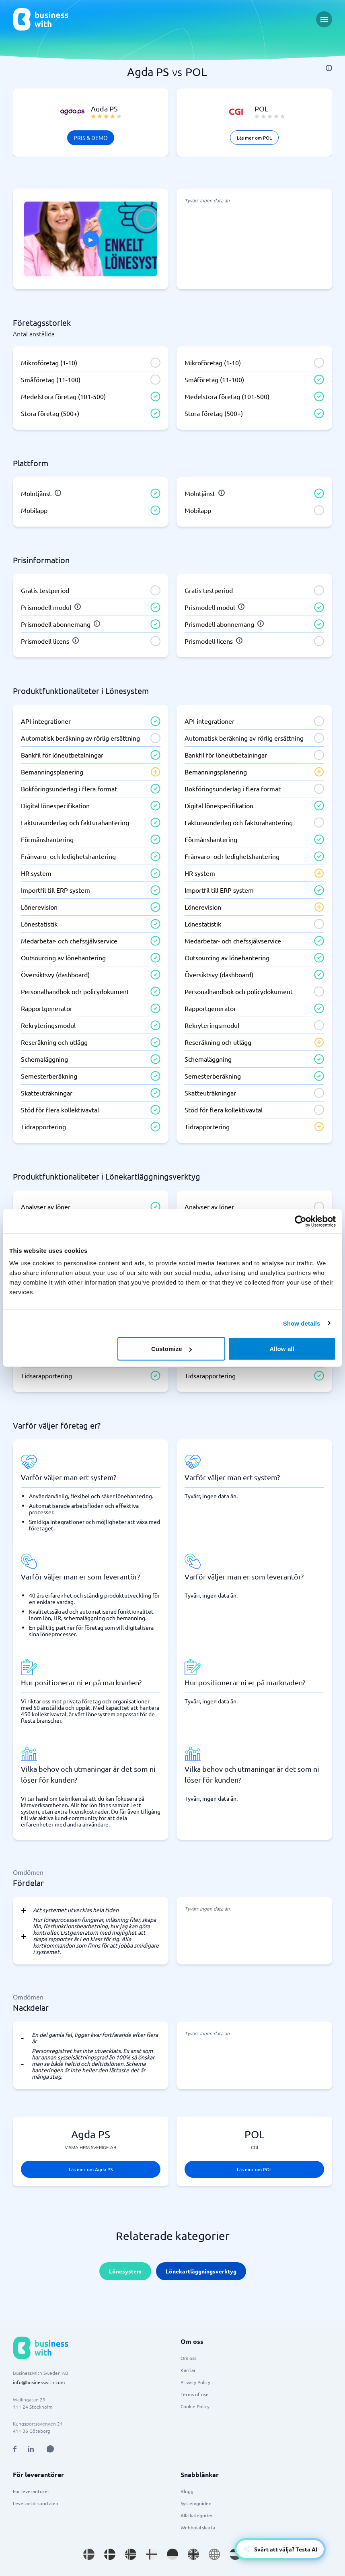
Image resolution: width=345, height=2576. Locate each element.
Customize (171, 1348)
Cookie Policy (195, 2406)
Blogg (187, 2491)
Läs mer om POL (254, 137)
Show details (301, 1323)
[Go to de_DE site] (172, 2554)
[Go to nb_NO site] (130, 2554)
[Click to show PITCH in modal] (90, 239)
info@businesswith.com (39, 2382)
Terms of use (195, 2394)
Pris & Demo (91, 137)
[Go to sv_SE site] (88, 2554)
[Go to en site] (214, 2554)
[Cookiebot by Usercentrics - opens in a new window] (300, 1221)
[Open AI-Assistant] (280, 2549)
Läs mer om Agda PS (91, 2169)
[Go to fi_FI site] (151, 2554)
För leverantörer (31, 2491)
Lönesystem (125, 2271)
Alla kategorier (197, 2515)
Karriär (188, 2370)
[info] (329, 68)
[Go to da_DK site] (109, 2554)
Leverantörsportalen (35, 2503)
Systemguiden (196, 2503)
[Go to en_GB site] (193, 2554)
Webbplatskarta (198, 2527)
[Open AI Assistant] (50, 2449)
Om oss (188, 2358)
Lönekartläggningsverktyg (201, 2271)
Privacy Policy (195, 2382)
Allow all (281, 1348)
